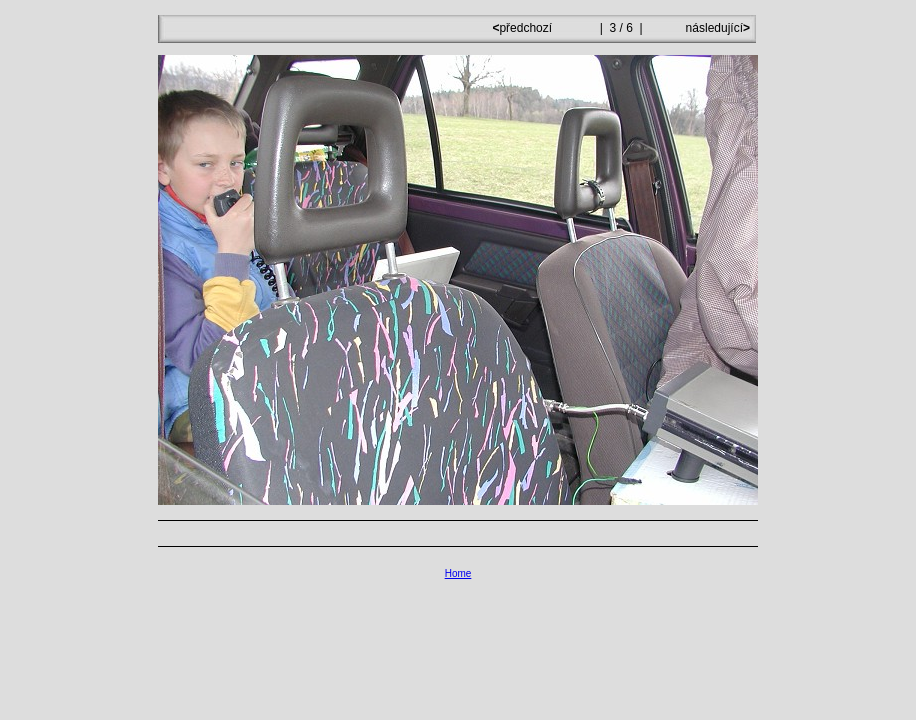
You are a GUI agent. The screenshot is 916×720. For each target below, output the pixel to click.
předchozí (523, 28)
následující (716, 28)
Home (458, 573)
